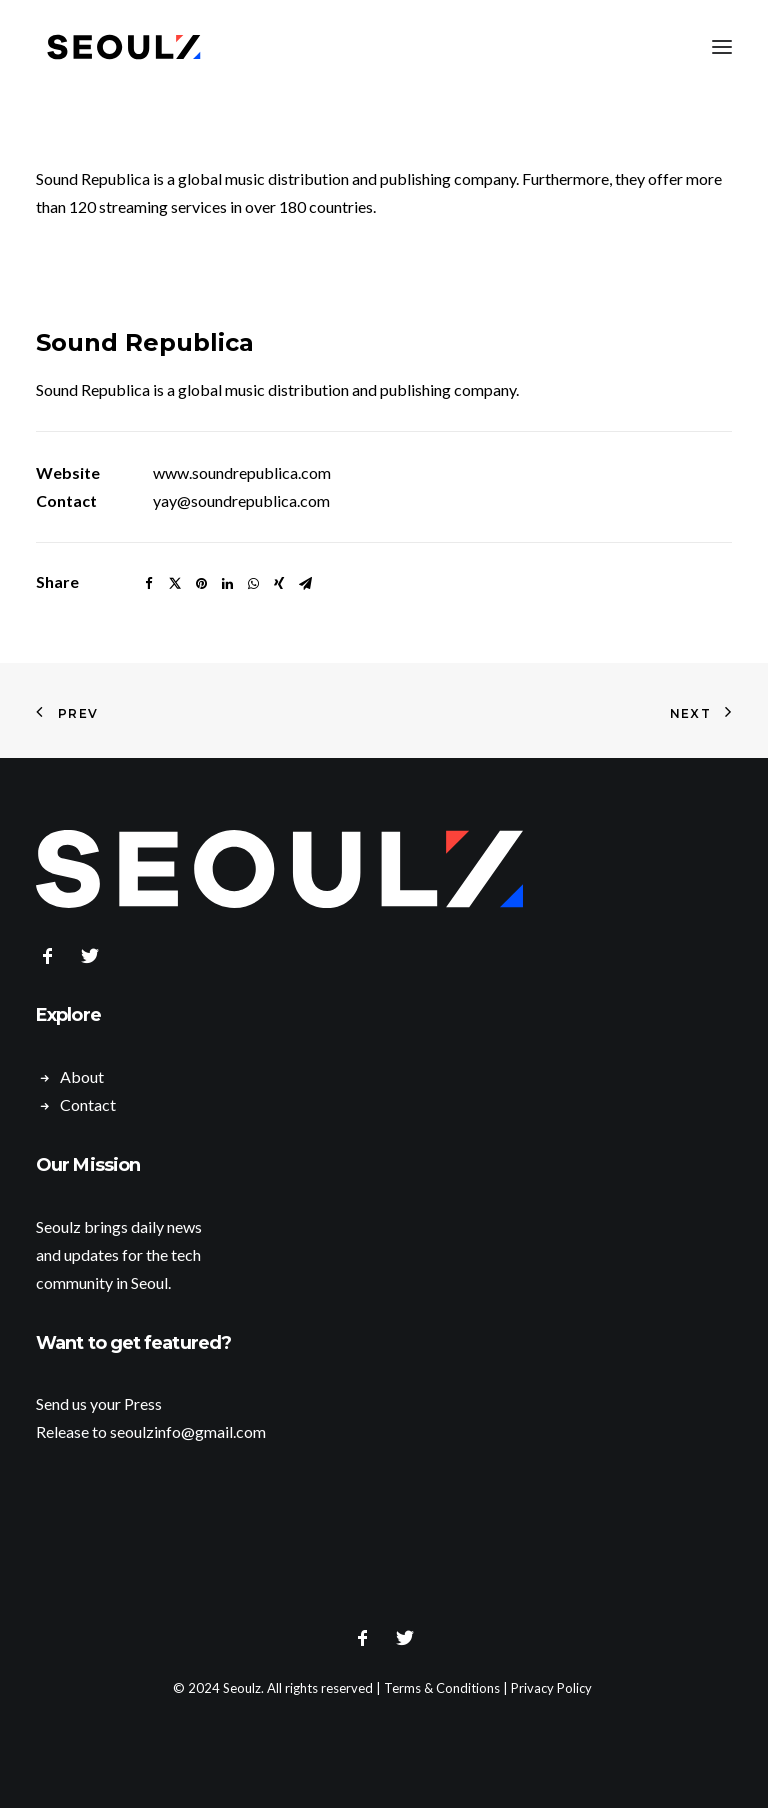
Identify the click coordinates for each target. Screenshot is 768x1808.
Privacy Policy (551, 1688)
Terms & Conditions (442, 1688)
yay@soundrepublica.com (241, 500)
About (82, 1076)
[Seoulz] (124, 47)
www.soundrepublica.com (242, 472)
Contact (88, 1104)
